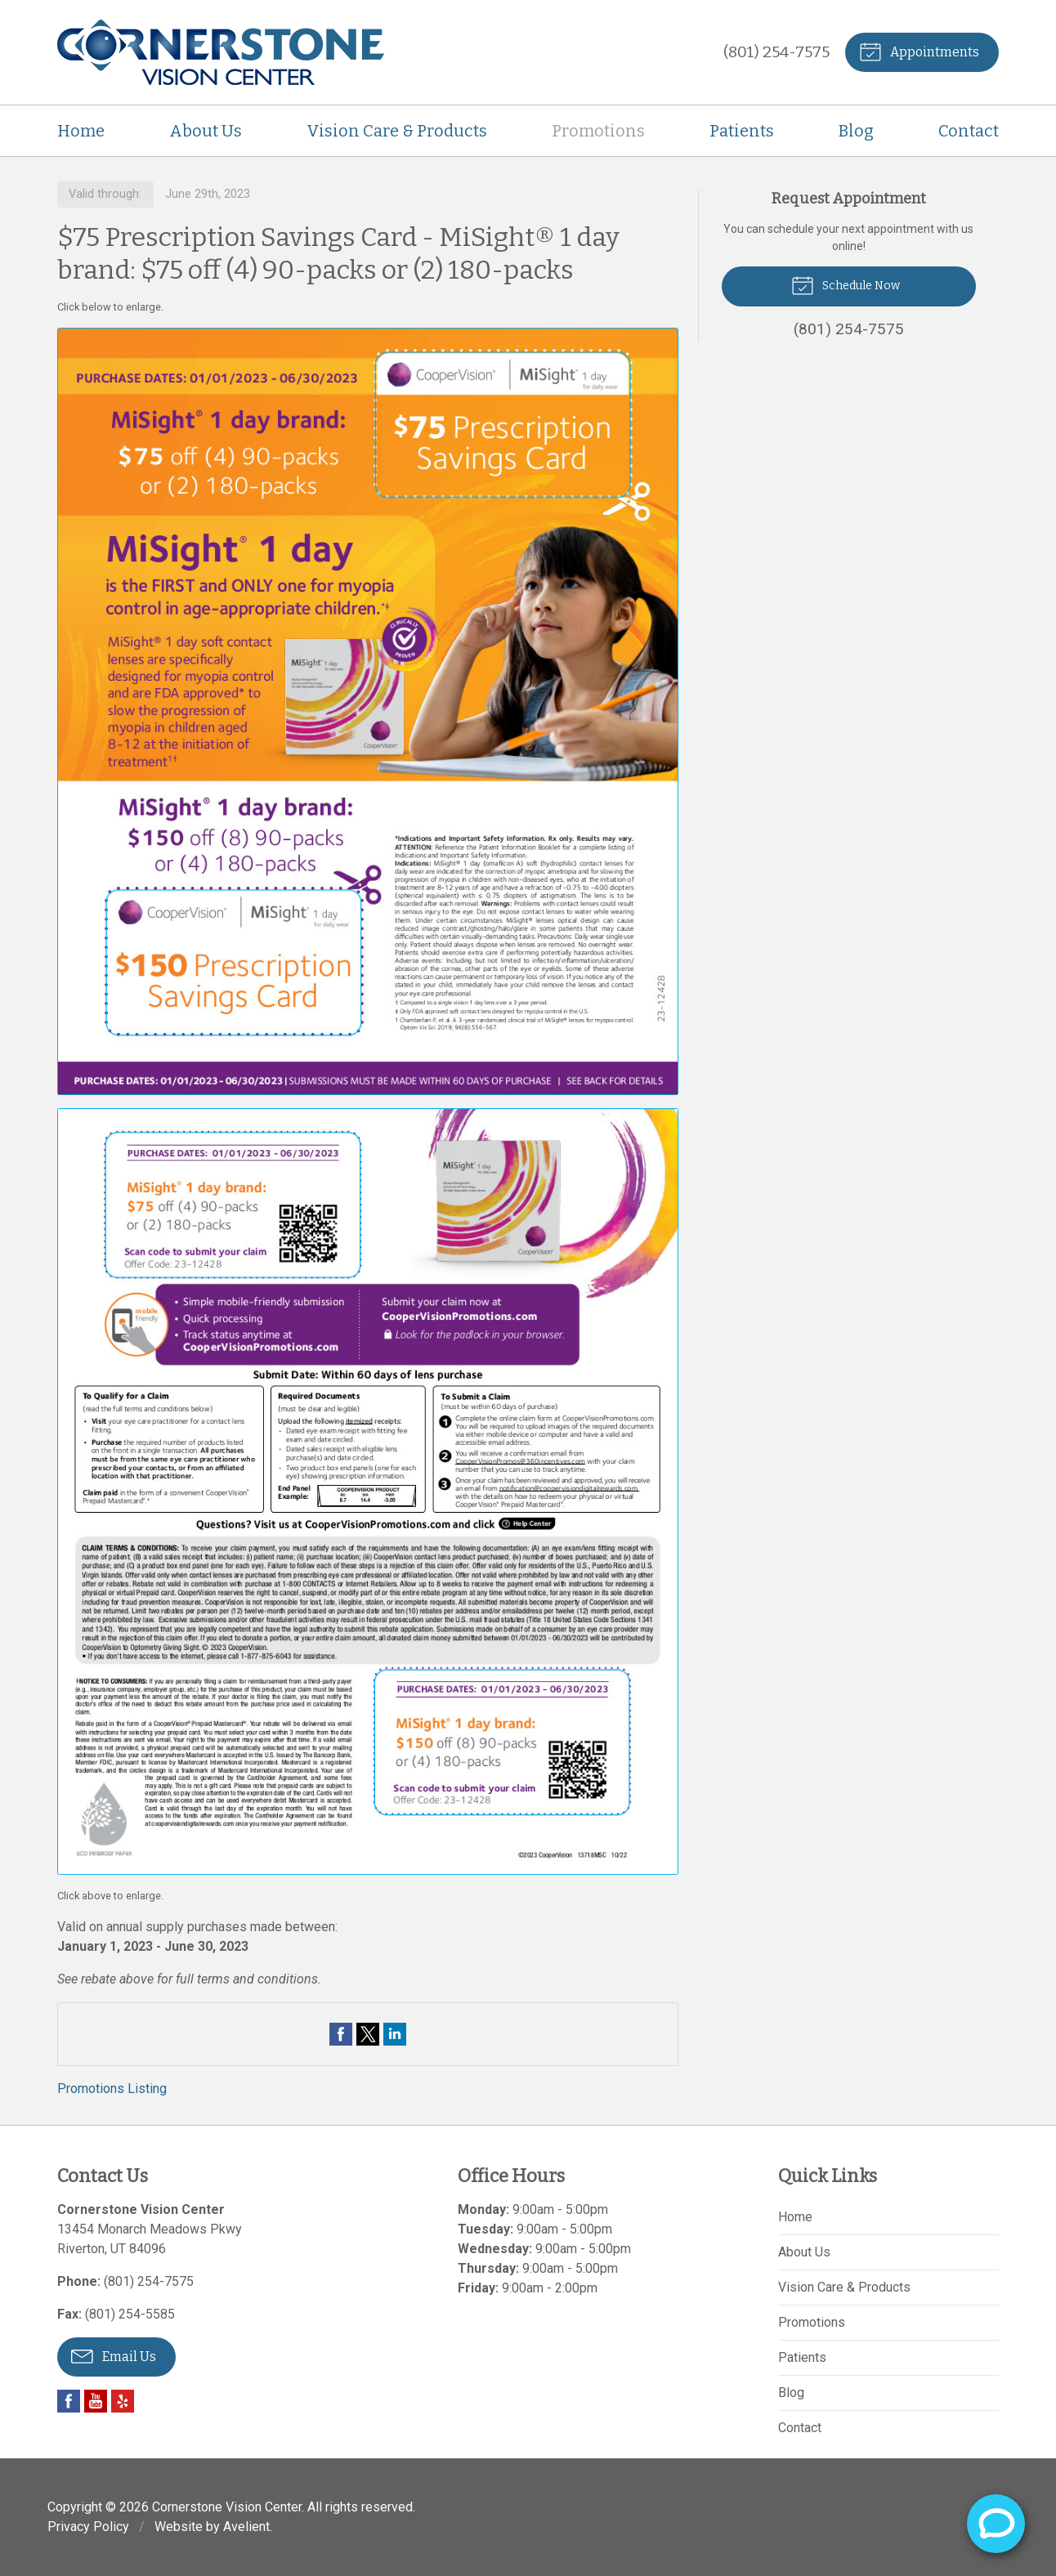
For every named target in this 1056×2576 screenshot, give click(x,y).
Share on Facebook (340, 2034)
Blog (856, 131)
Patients (741, 131)
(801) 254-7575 (776, 51)
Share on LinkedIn (394, 2034)
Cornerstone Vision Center (227, 2507)
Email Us (113, 2355)
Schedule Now (845, 284)
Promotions (598, 131)
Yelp (122, 2401)
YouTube (95, 2401)
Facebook (68, 2401)
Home (81, 131)
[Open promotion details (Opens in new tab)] (367, 1102)
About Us (205, 131)
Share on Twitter (367, 2034)
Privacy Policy (88, 2526)
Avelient (246, 2526)
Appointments (919, 50)
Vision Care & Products (397, 131)
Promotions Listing (112, 2088)
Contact (968, 131)
